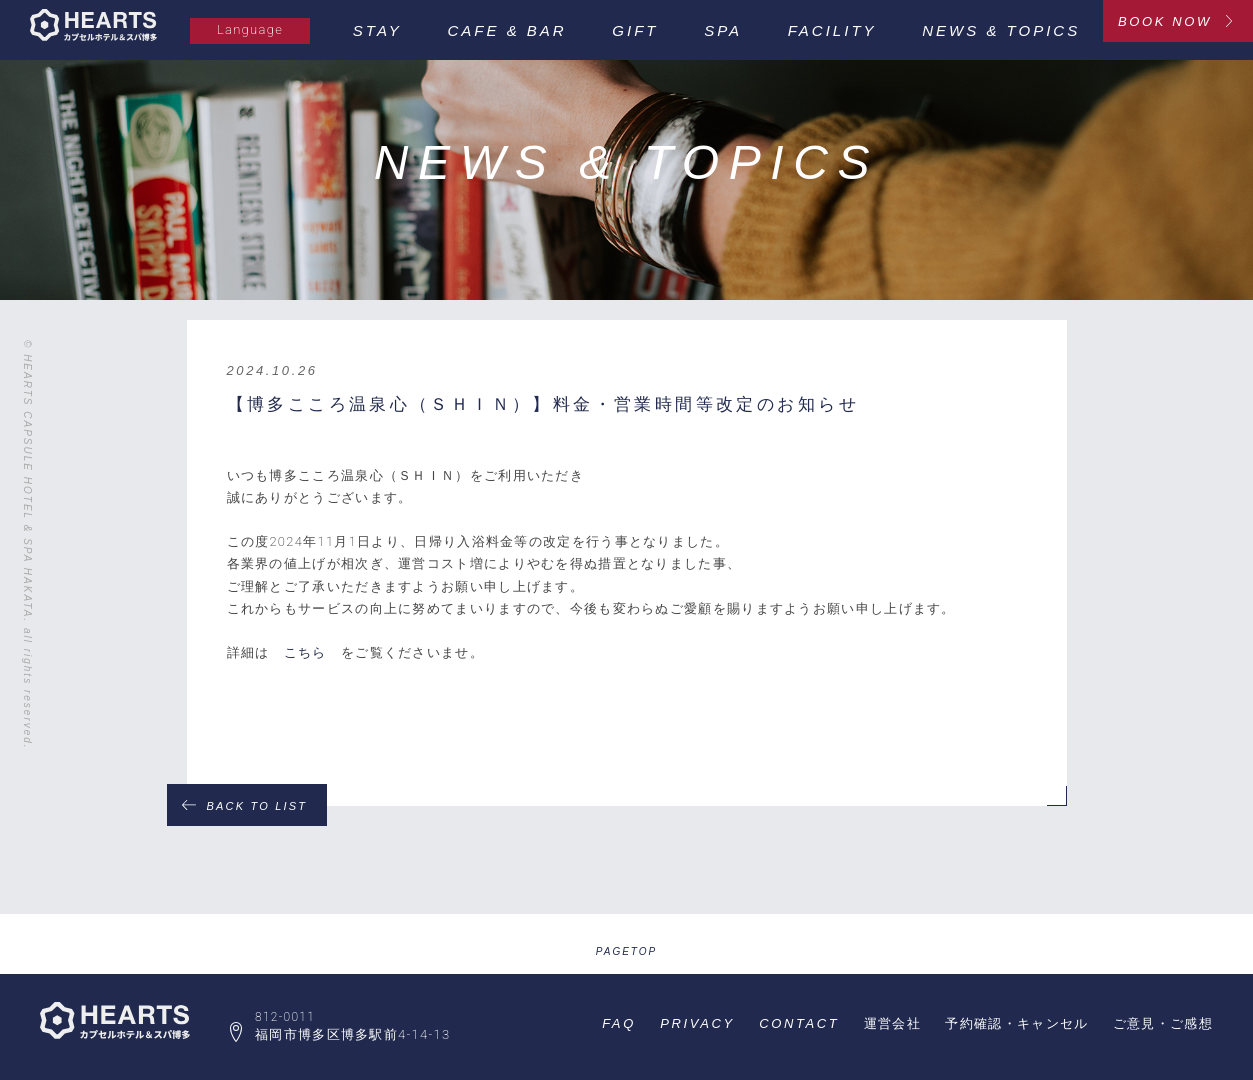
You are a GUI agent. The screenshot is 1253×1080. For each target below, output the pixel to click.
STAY (377, 30)
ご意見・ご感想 (1163, 1023)
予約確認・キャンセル (1016, 1023)
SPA (723, 30)
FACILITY (832, 30)
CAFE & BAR (506, 30)
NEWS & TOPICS (1001, 30)
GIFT (635, 30)
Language (250, 29)
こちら (305, 652)
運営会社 (892, 1023)
